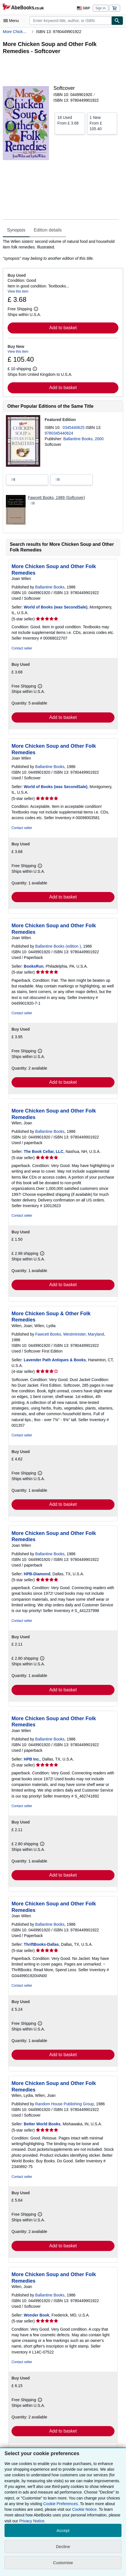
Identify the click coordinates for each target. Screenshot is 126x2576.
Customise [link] (63, 2562)
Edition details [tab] (48, 230)
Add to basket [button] (63, 327)
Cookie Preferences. (61, 2503)
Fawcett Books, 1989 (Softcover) (56, 497)
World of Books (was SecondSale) (55, 607)
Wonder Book (37, 2315)
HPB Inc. (32, 1759)
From (69, 120)
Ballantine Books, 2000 (83, 439)
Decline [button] (63, 2546)
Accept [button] (63, 2530)
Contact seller (22, 648)
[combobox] (70, 20)
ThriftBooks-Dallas (41, 1944)
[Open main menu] (12, 20)
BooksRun (34, 966)
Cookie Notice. (85, 2509)
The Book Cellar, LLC (44, 1151)
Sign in (100, 8)
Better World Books (42, 2124)
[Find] (117, 20)
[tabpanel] (61, 250)
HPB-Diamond (37, 1574)
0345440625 (74, 427)
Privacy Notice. (32, 2521)
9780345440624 (59, 433)
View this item (18, 291)
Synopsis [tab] (16, 230)
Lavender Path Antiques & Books (55, 1360)
